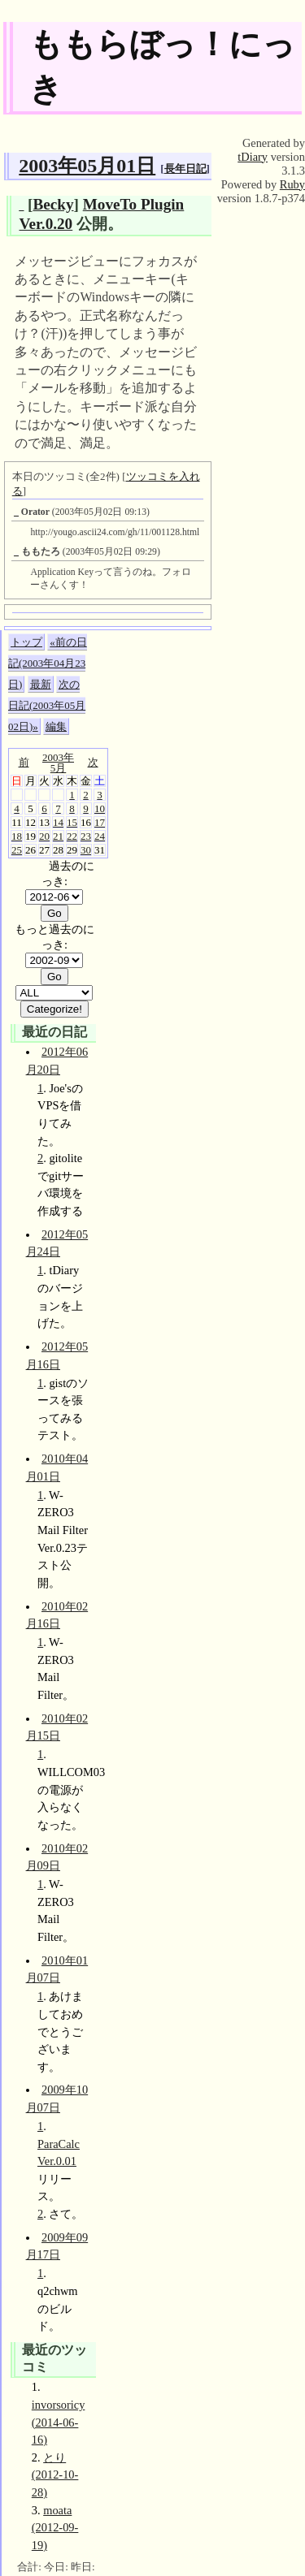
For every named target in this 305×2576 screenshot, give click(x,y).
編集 (56, 726)
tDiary (252, 156)
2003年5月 (58, 762)
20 (44, 836)
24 (99, 836)
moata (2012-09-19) (55, 2528)
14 (58, 822)
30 (86, 850)
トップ (26, 642)
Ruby (292, 184)
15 (72, 822)
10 (99, 808)
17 (99, 822)
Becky (53, 204)
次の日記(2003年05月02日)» (46, 705)
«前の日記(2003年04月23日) (47, 663)
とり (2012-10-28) (55, 2475)
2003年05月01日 (87, 165)
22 (72, 836)
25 (16, 850)
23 (86, 836)
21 (58, 836)
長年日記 (185, 168)
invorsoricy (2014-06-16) (58, 2422)
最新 (40, 684)
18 (16, 836)
